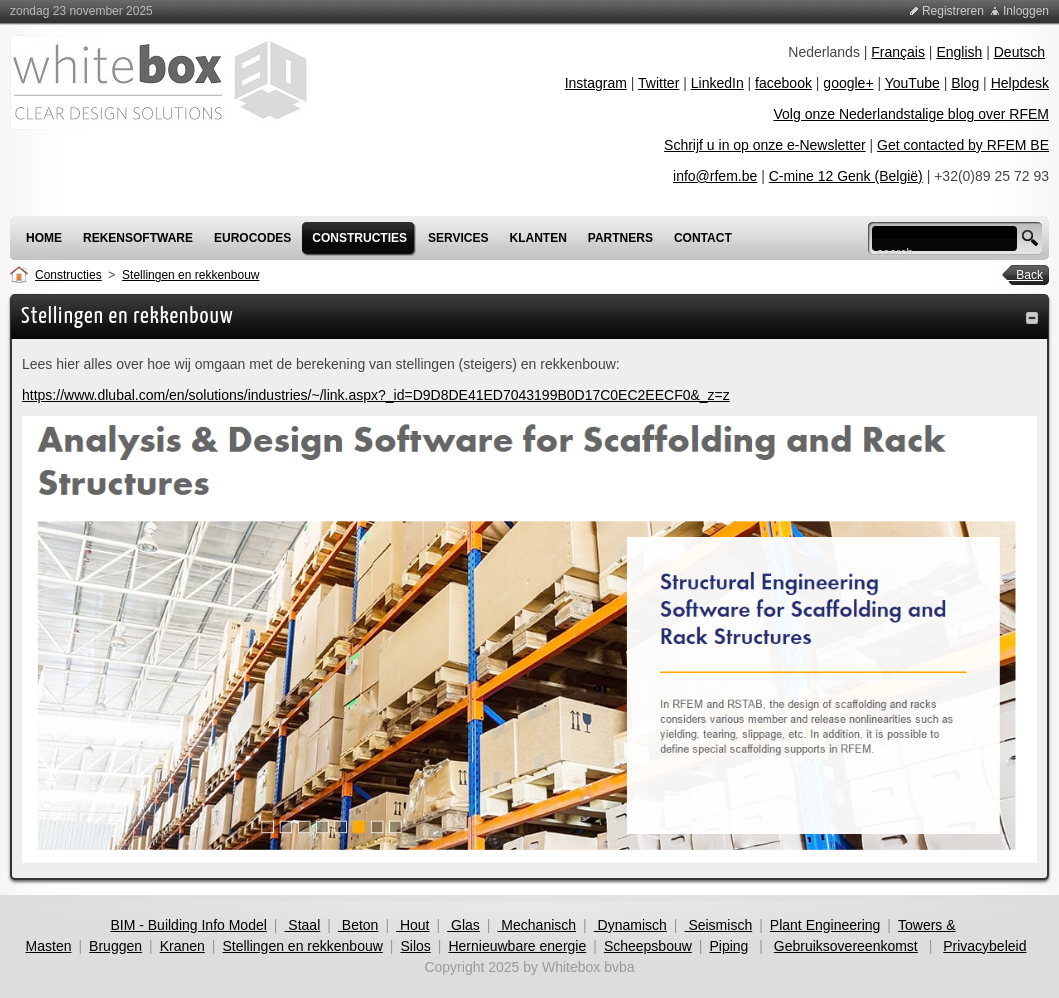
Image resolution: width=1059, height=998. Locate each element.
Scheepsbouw (648, 946)
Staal (302, 925)
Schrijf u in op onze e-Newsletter (765, 145)
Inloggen (1026, 11)
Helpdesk (1020, 83)
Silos (415, 946)
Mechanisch (536, 925)
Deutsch (1019, 52)
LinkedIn (717, 83)
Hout (412, 925)
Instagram (596, 83)
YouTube (912, 83)
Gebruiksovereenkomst (846, 946)
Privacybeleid (984, 946)
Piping (728, 946)
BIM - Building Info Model (188, 925)
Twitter (658, 83)
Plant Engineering (825, 925)
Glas (463, 925)
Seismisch (719, 925)
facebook (783, 83)
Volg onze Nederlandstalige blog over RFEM (912, 114)
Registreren (953, 11)
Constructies (68, 275)
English (959, 52)
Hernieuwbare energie (517, 946)
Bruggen (115, 946)
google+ (848, 83)
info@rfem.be (715, 176)
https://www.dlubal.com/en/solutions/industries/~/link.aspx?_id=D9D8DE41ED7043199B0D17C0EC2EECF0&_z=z (376, 395)
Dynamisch (630, 925)
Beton (358, 925)
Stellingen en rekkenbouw (190, 275)
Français (898, 52)
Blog (965, 83)
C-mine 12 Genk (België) (846, 176)
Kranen (182, 946)
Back (1023, 275)
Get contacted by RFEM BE (963, 145)
